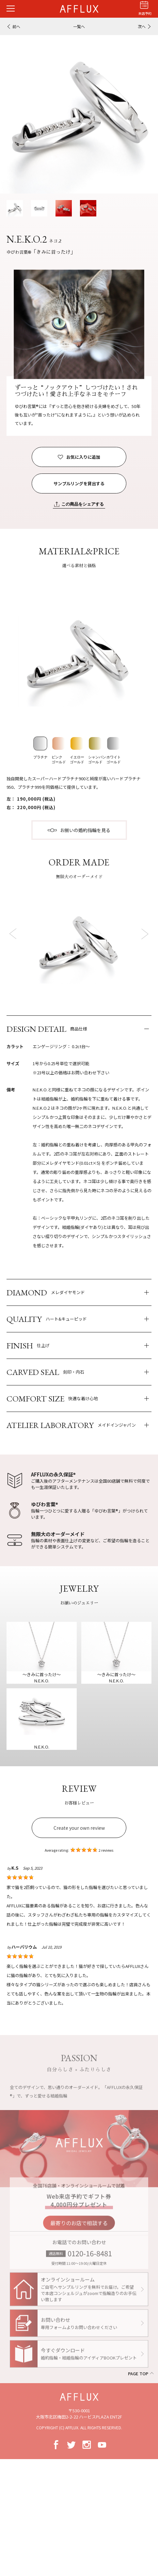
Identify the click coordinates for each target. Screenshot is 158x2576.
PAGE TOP (138, 2373)
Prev (14, 933)
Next (144, 933)
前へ (16, 26)
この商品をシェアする (82, 504)
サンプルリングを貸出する (79, 483)
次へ (142, 26)
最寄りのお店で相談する (79, 2227)
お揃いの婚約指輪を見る (85, 830)
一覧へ (79, 26)
